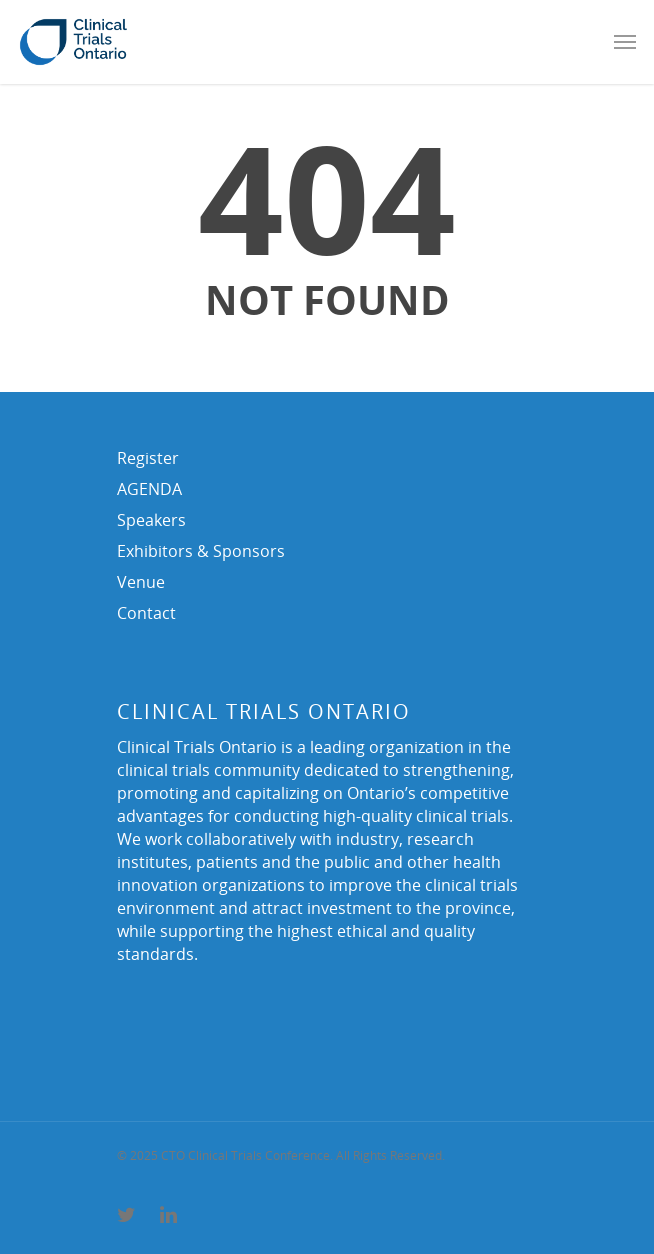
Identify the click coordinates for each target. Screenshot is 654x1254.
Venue (141, 582)
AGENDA (149, 489)
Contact (146, 613)
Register (148, 458)
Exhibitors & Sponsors (201, 551)
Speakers (151, 520)
